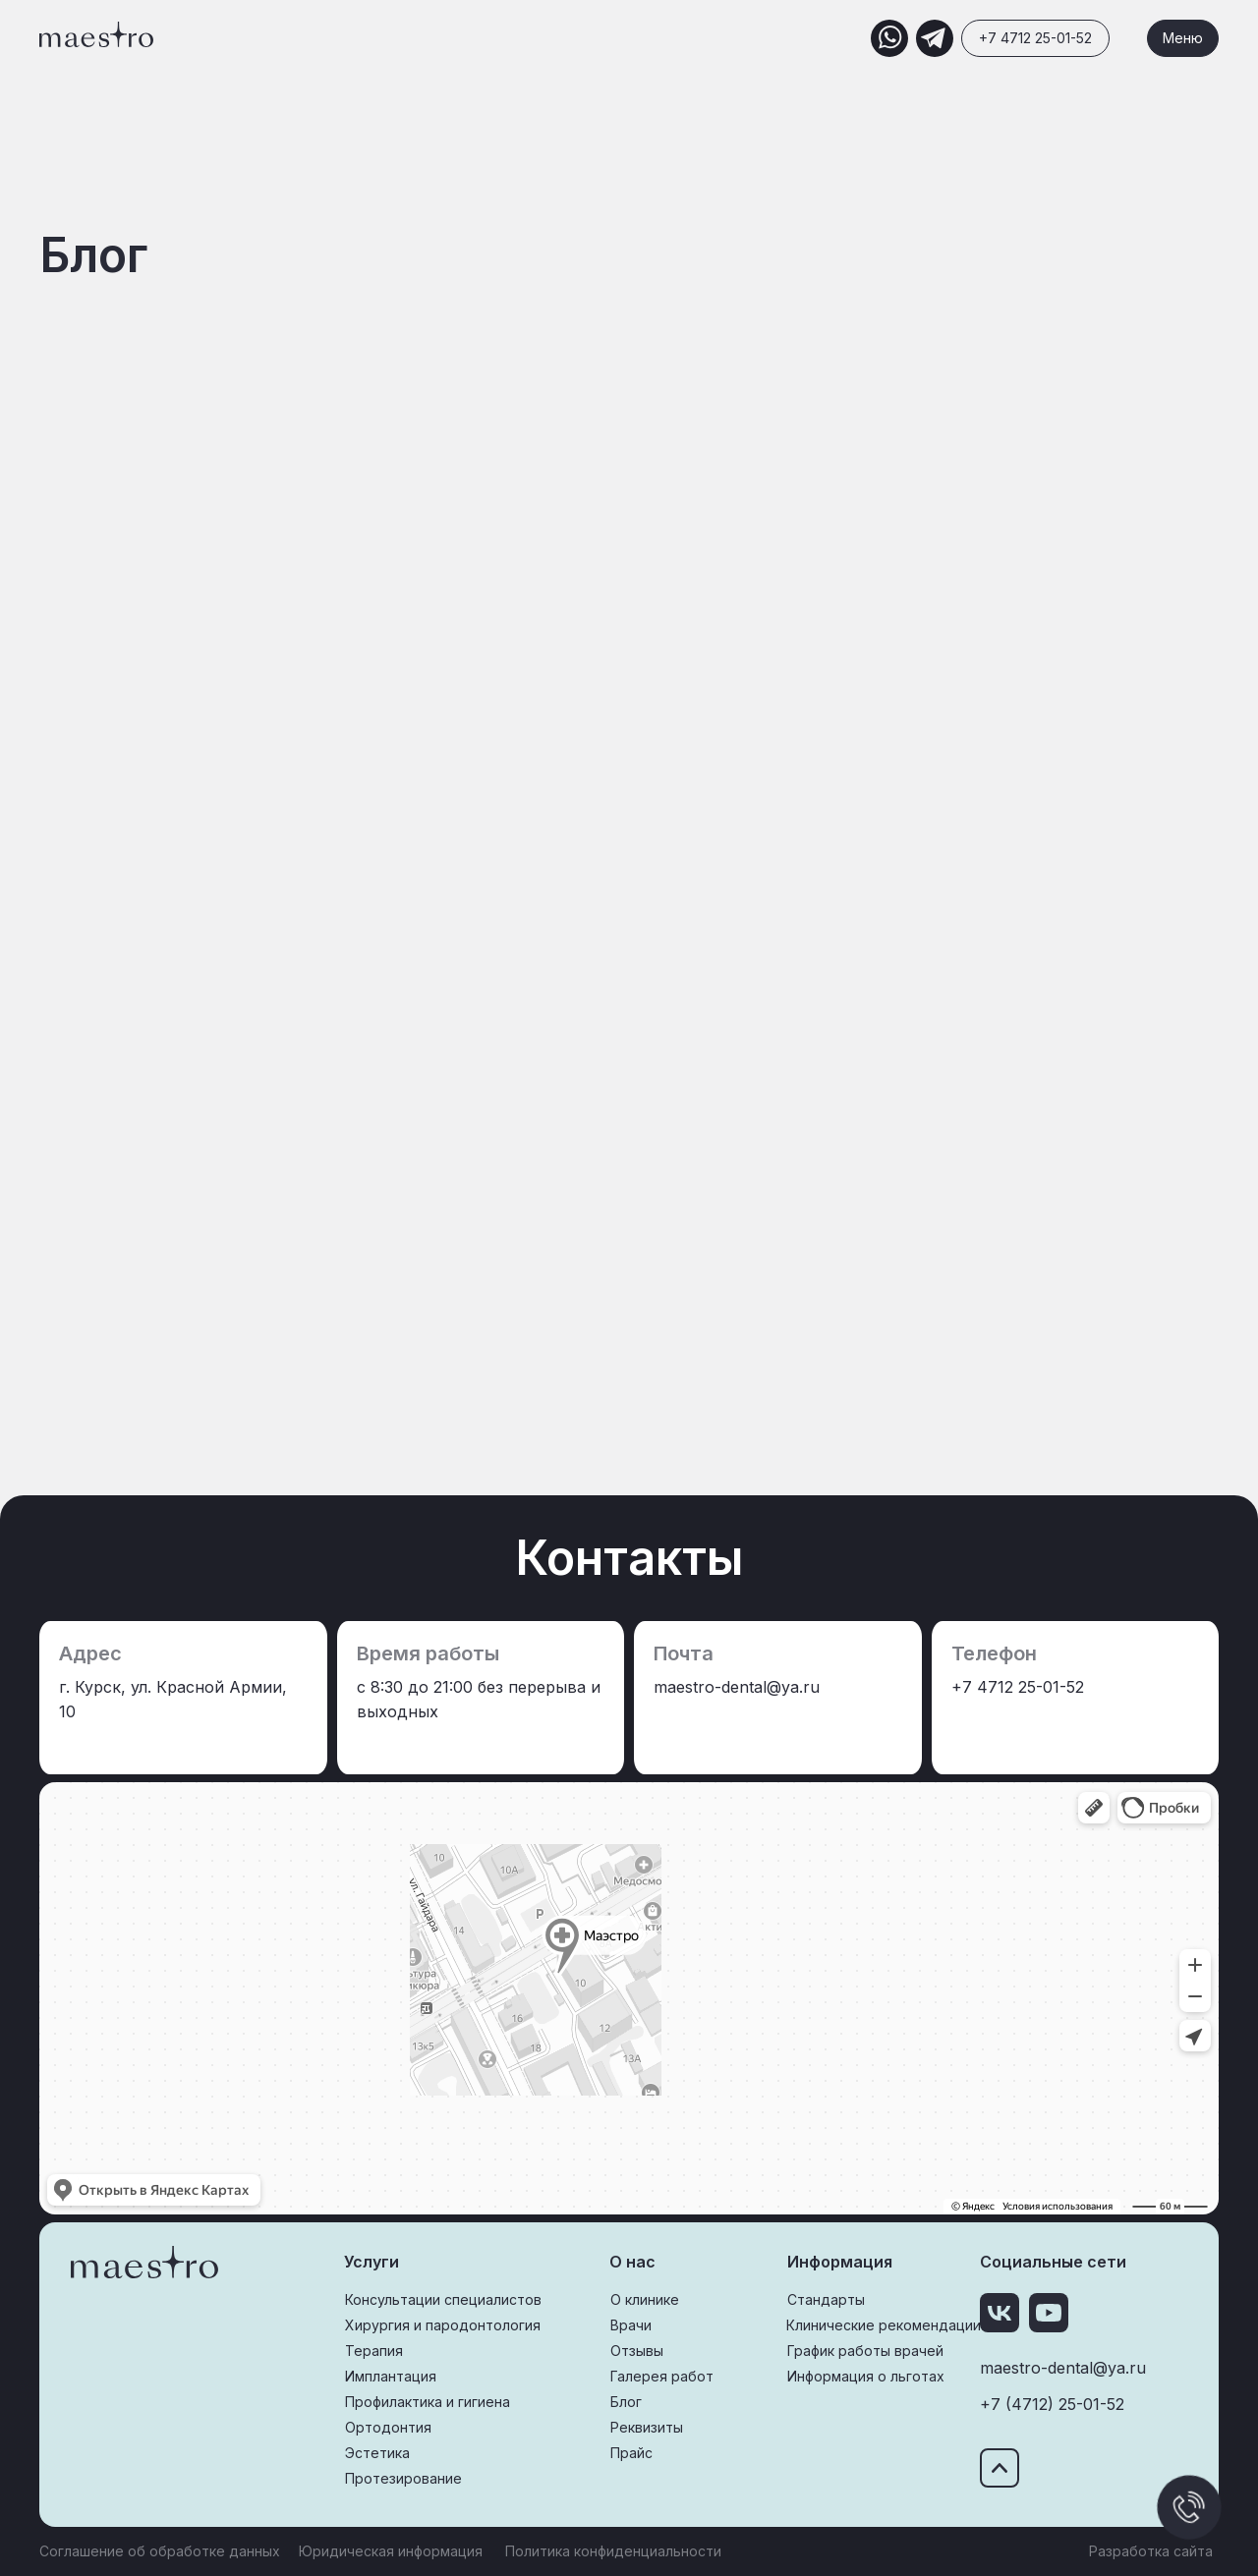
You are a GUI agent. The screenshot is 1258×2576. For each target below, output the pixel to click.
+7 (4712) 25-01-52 (1052, 2404)
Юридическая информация (391, 2551)
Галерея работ (662, 2376)
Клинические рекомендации (883, 2325)
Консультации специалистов (443, 2299)
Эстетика (377, 2452)
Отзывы (636, 2350)
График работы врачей (865, 2350)
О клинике (644, 2299)
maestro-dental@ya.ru (1063, 2368)
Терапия (374, 2350)
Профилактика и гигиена (427, 2401)
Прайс (631, 2452)
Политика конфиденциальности (613, 2551)
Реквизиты (646, 2427)
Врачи (631, 2325)
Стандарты (826, 2299)
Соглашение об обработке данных (159, 2551)
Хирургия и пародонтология (443, 2325)
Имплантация (390, 2376)
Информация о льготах (865, 2376)
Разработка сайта (1151, 2551)
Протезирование (403, 2478)
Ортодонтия (388, 2427)
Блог (626, 2401)
